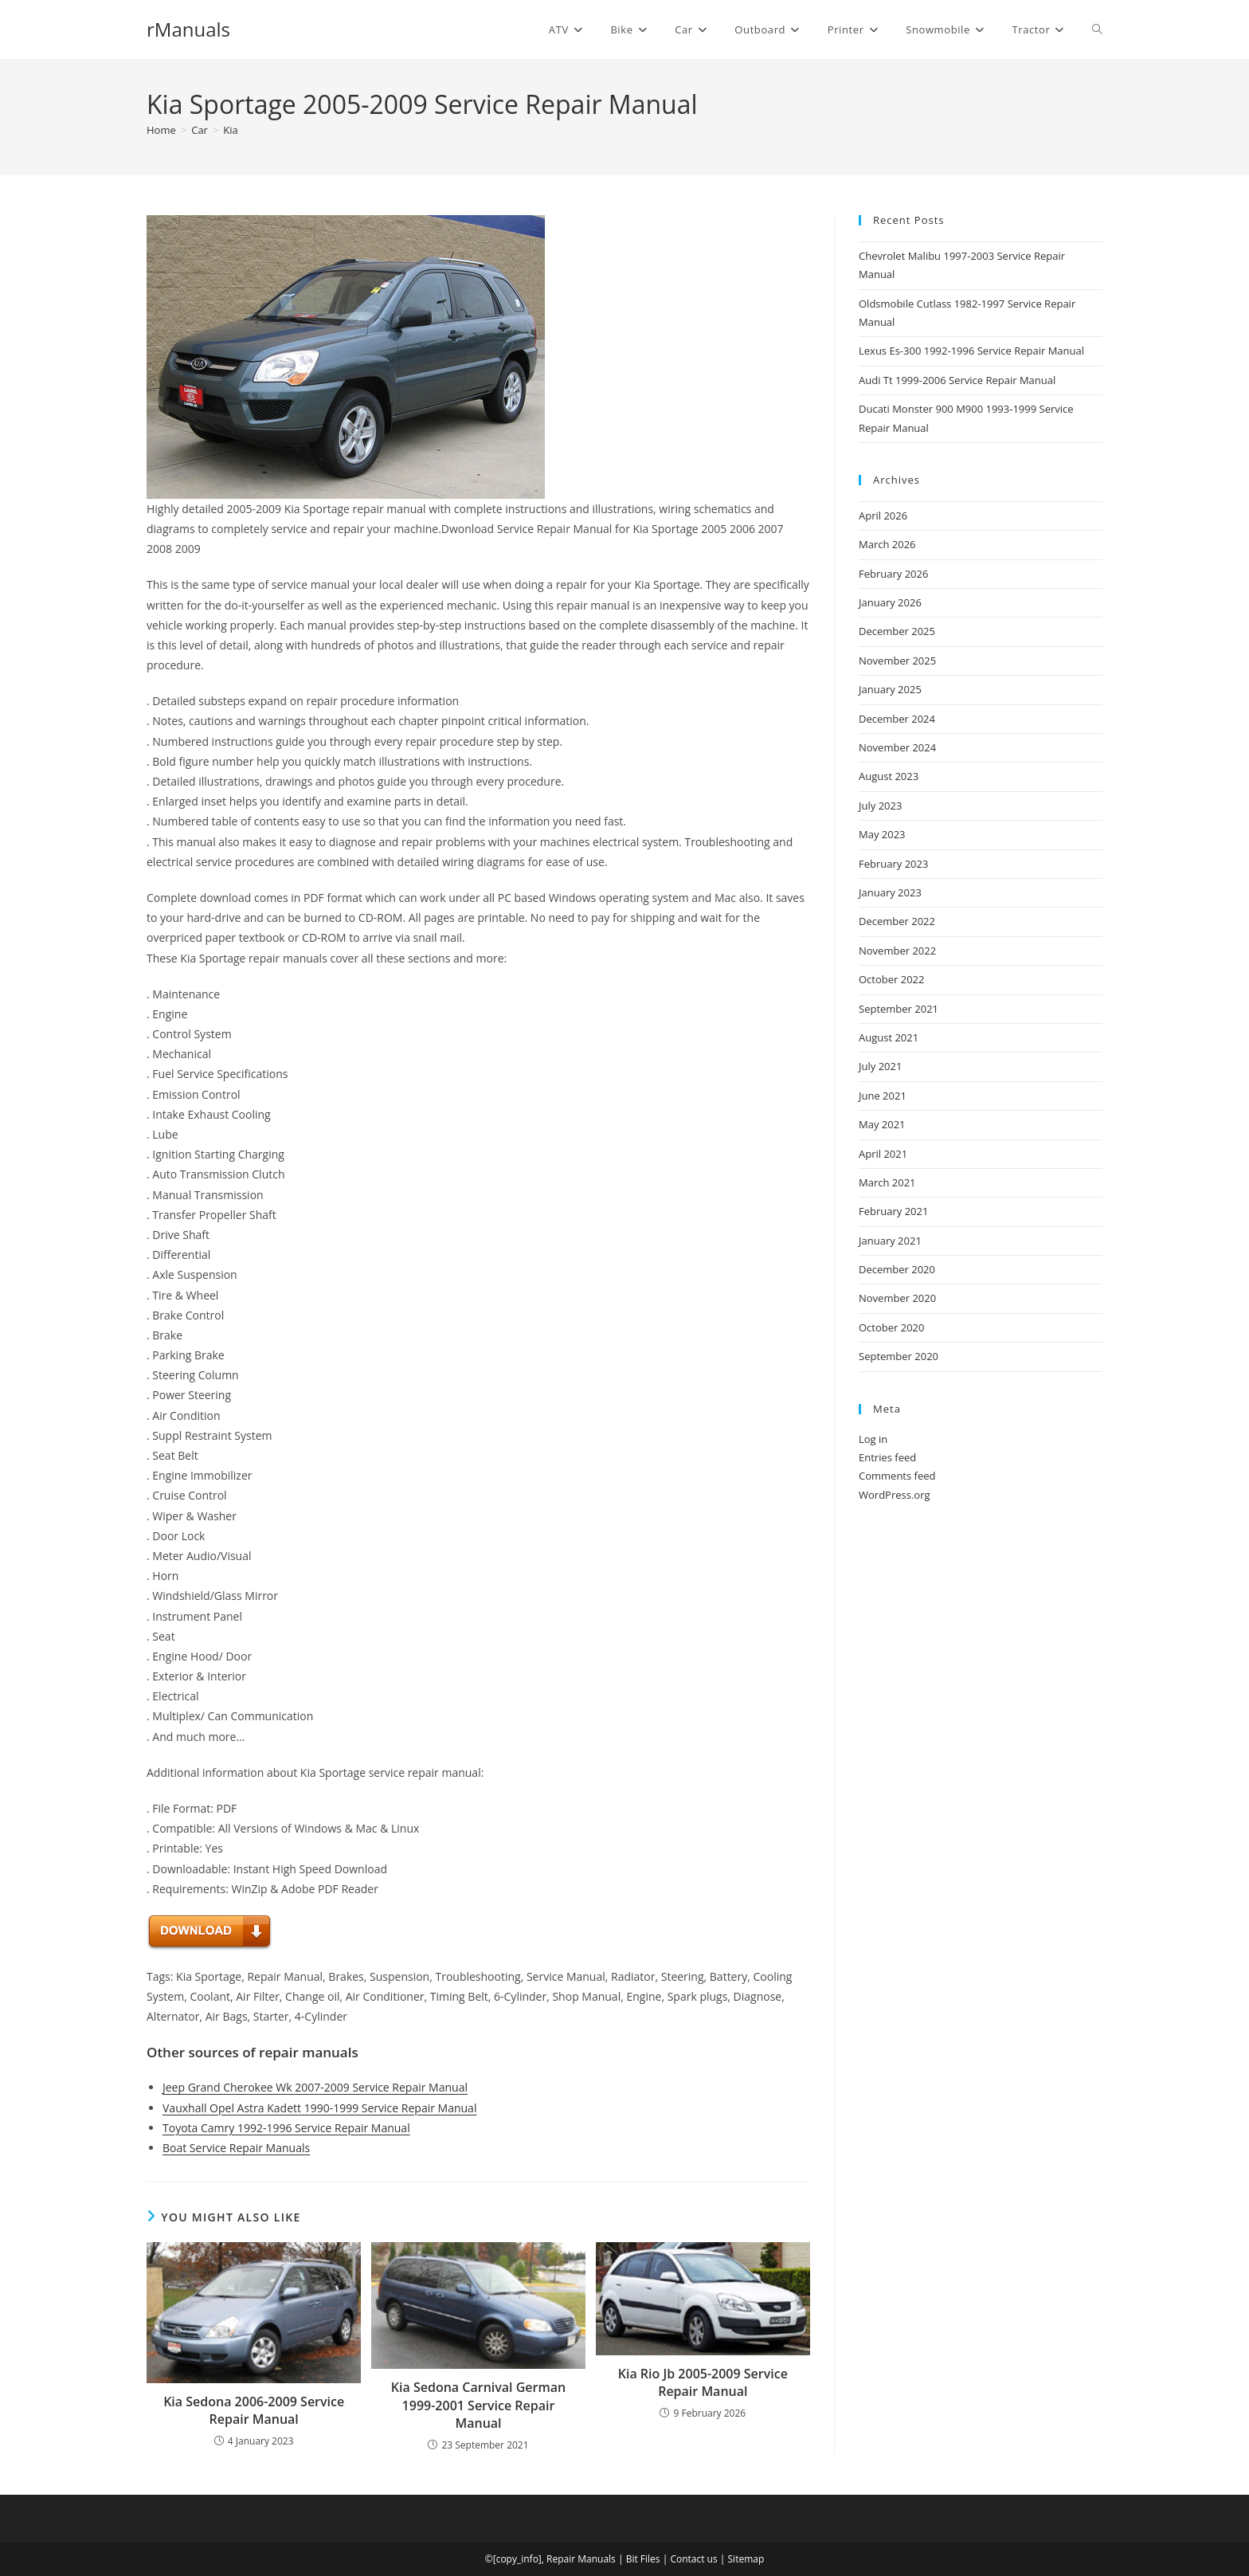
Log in (873, 1439)
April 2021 (883, 1154)
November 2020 (897, 1298)
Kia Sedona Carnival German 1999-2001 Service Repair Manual (478, 2405)
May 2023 (882, 834)
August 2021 (888, 1037)
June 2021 (882, 1095)
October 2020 (891, 1327)
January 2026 (890, 602)
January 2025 (890, 689)
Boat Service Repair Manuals (236, 2147)
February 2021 (893, 1211)
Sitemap (746, 2559)
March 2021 (887, 1182)
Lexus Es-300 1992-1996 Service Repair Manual (971, 350)
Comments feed (897, 1475)
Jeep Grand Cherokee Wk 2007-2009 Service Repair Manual (315, 2087)
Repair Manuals (581, 2559)
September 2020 (898, 1356)
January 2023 (890, 892)
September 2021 (898, 1009)
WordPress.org (894, 1495)
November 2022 (897, 950)
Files (650, 2559)
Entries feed (887, 1457)
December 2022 (897, 921)
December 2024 (897, 719)
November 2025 (897, 660)
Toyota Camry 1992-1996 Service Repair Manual (286, 2127)
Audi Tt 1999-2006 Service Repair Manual (957, 380)
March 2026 (887, 544)
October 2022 (891, 979)
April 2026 (883, 515)
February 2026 (893, 574)
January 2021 (890, 1240)
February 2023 (893, 864)
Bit (632, 2559)
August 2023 (888, 776)
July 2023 (880, 805)
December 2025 (897, 631)
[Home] (161, 130)
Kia (230, 130)
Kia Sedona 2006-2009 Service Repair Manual (253, 2410)
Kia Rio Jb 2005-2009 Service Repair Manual (703, 2382)
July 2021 (880, 1066)
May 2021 (882, 1124)
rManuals (188, 29)
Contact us (693, 2559)
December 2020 (897, 1269)
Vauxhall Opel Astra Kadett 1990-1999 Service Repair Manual (319, 2107)
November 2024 (897, 747)
